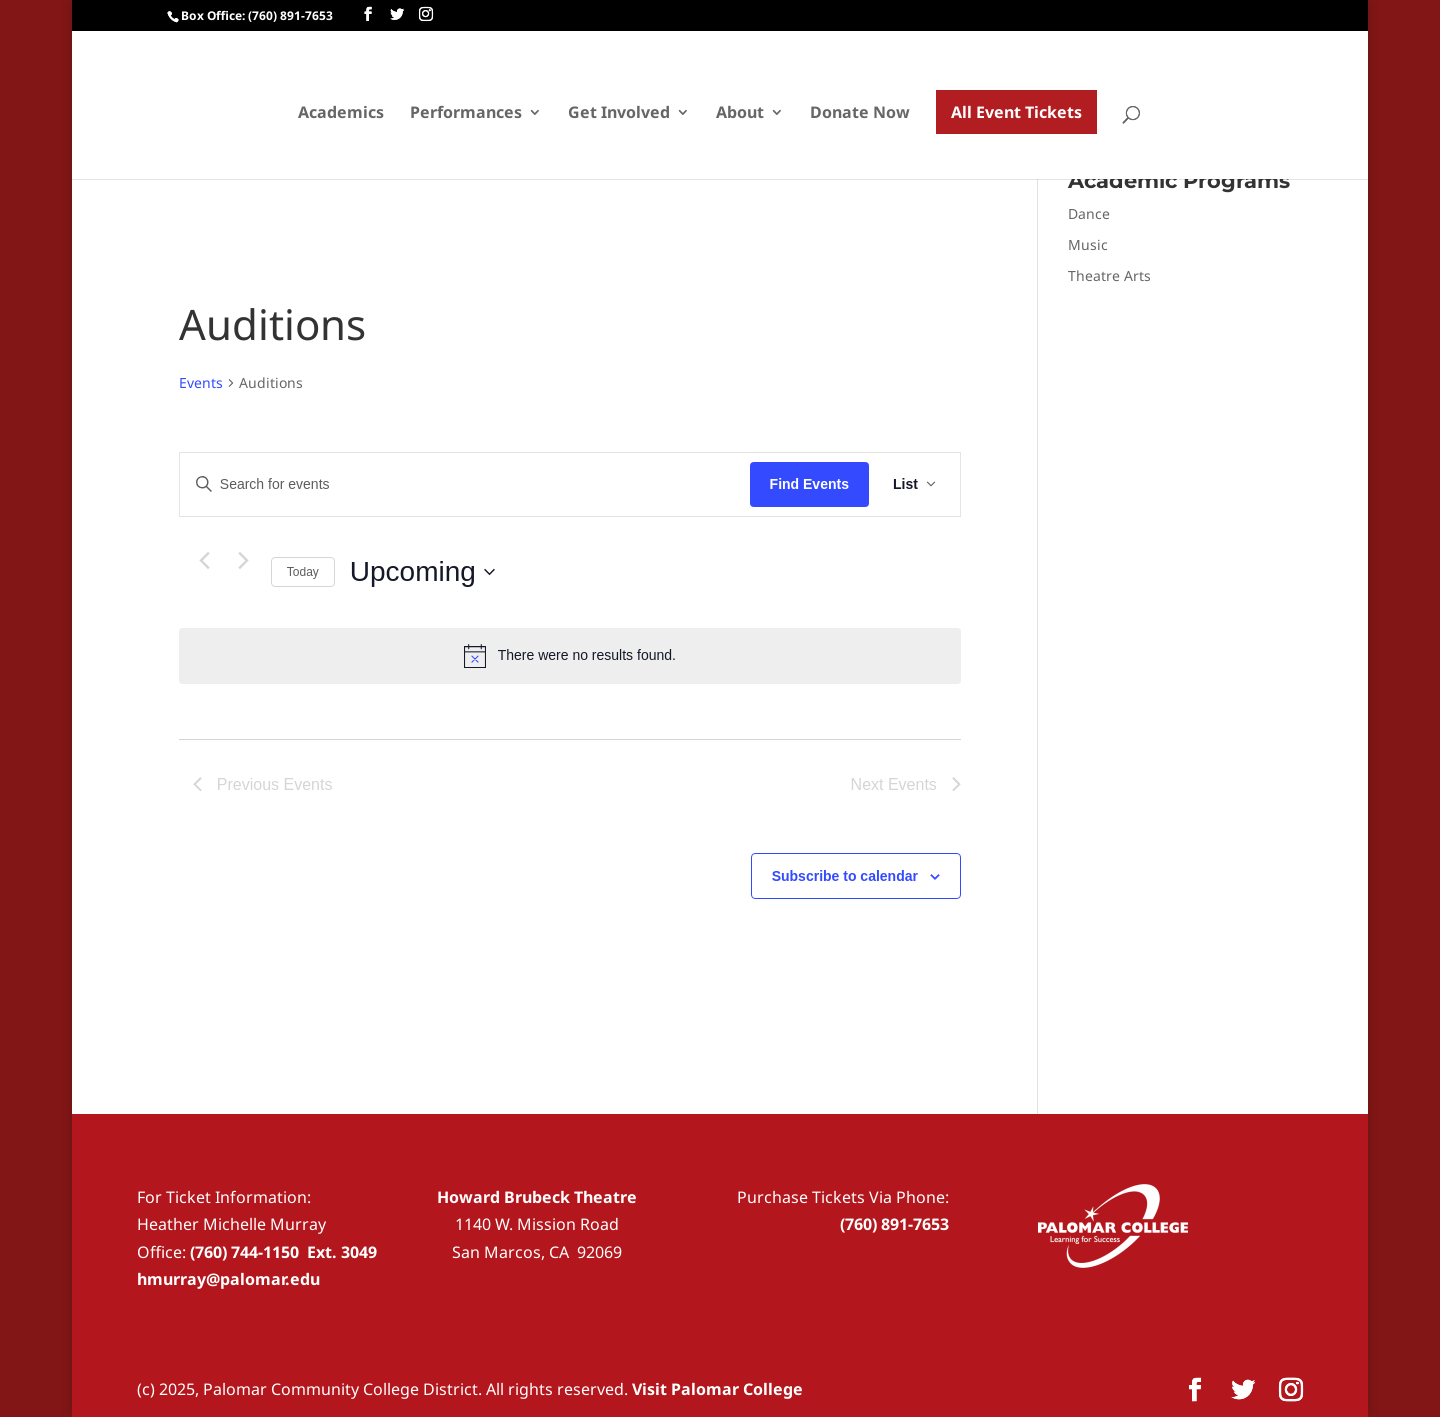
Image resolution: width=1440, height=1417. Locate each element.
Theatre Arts (1109, 275)
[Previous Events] (205, 561)
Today (303, 572)
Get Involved (619, 114)
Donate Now (860, 114)
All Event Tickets (1016, 112)
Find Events (809, 484)
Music (1088, 244)
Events (201, 382)
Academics (341, 114)
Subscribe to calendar (845, 876)
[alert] (570, 656)
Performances (466, 114)
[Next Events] (244, 561)
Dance (1089, 213)
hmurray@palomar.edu (228, 1279)
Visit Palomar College (717, 1389)
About (740, 114)
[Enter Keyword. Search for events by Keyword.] (465, 484)
